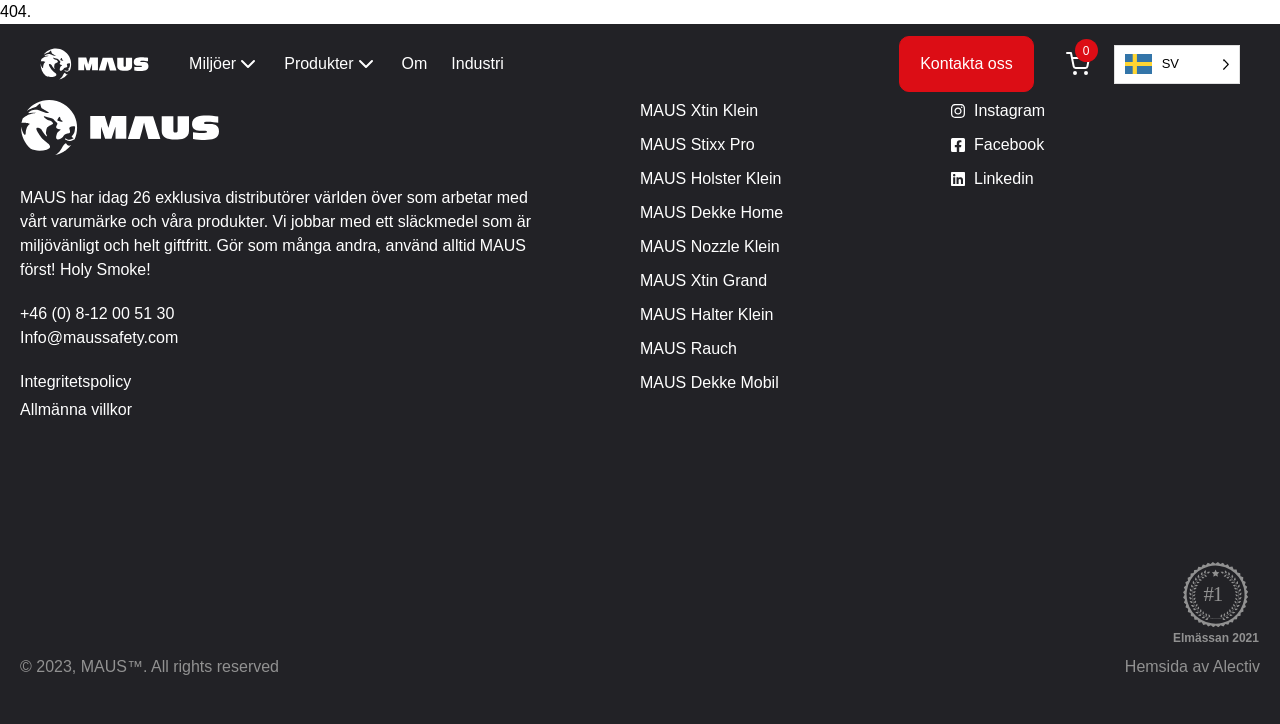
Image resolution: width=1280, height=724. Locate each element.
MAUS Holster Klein (710, 178)
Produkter (330, 64)
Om (415, 63)
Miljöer (224, 64)
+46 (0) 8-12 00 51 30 (97, 313)
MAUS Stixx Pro (697, 144)
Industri (477, 63)
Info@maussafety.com (99, 337)
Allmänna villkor (76, 409)
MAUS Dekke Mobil (709, 382)
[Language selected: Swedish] (1177, 64)
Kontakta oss (966, 63)
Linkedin (1004, 178)
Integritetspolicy (75, 381)
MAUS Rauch (688, 348)
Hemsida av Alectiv (1192, 666)
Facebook (1009, 144)
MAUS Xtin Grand (703, 280)
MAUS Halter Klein (706, 314)
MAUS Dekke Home (711, 212)
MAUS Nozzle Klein (710, 246)
